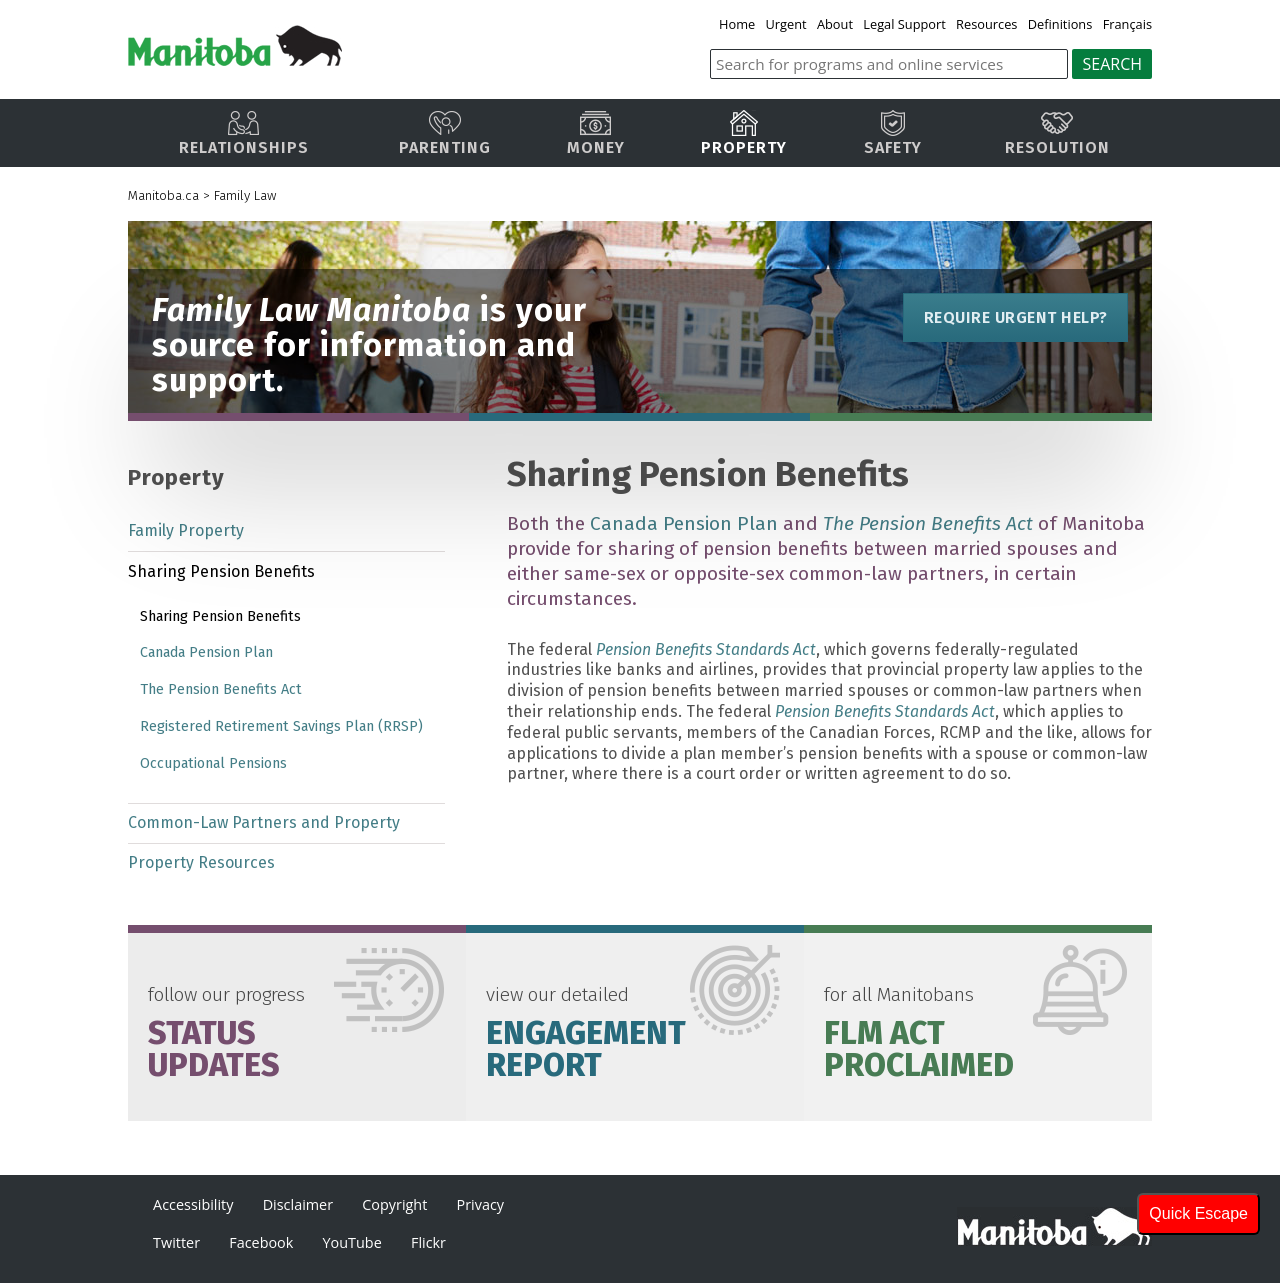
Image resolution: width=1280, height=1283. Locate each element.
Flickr (428, 1242)
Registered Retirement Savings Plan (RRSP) (281, 726)
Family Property (186, 530)
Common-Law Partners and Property (264, 822)
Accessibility (193, 1204)
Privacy (480, 1204)
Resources (986, 24)
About (835, 24)
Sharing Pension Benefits (221, 571)
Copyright (394, 1204)
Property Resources (201, 862)
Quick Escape (1198, 1213)
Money (596, 133)
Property (744, 133)
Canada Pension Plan (684, 523)
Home (738, 24)
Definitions (1060, 24)
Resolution (1057, 133)
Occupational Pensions (213, 763)
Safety (893, 133)
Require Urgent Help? (1015, 317)
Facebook (261, 1242)
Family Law (245, 195)
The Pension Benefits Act (221, 689)
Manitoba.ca (163, 195)
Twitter (176, 1242)
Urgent (786, 24)
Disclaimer (298, 1204)
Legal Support (905, 24)
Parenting (445, 133)
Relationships (244, 133)
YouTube (352, 1242)
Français (1127, 24)
